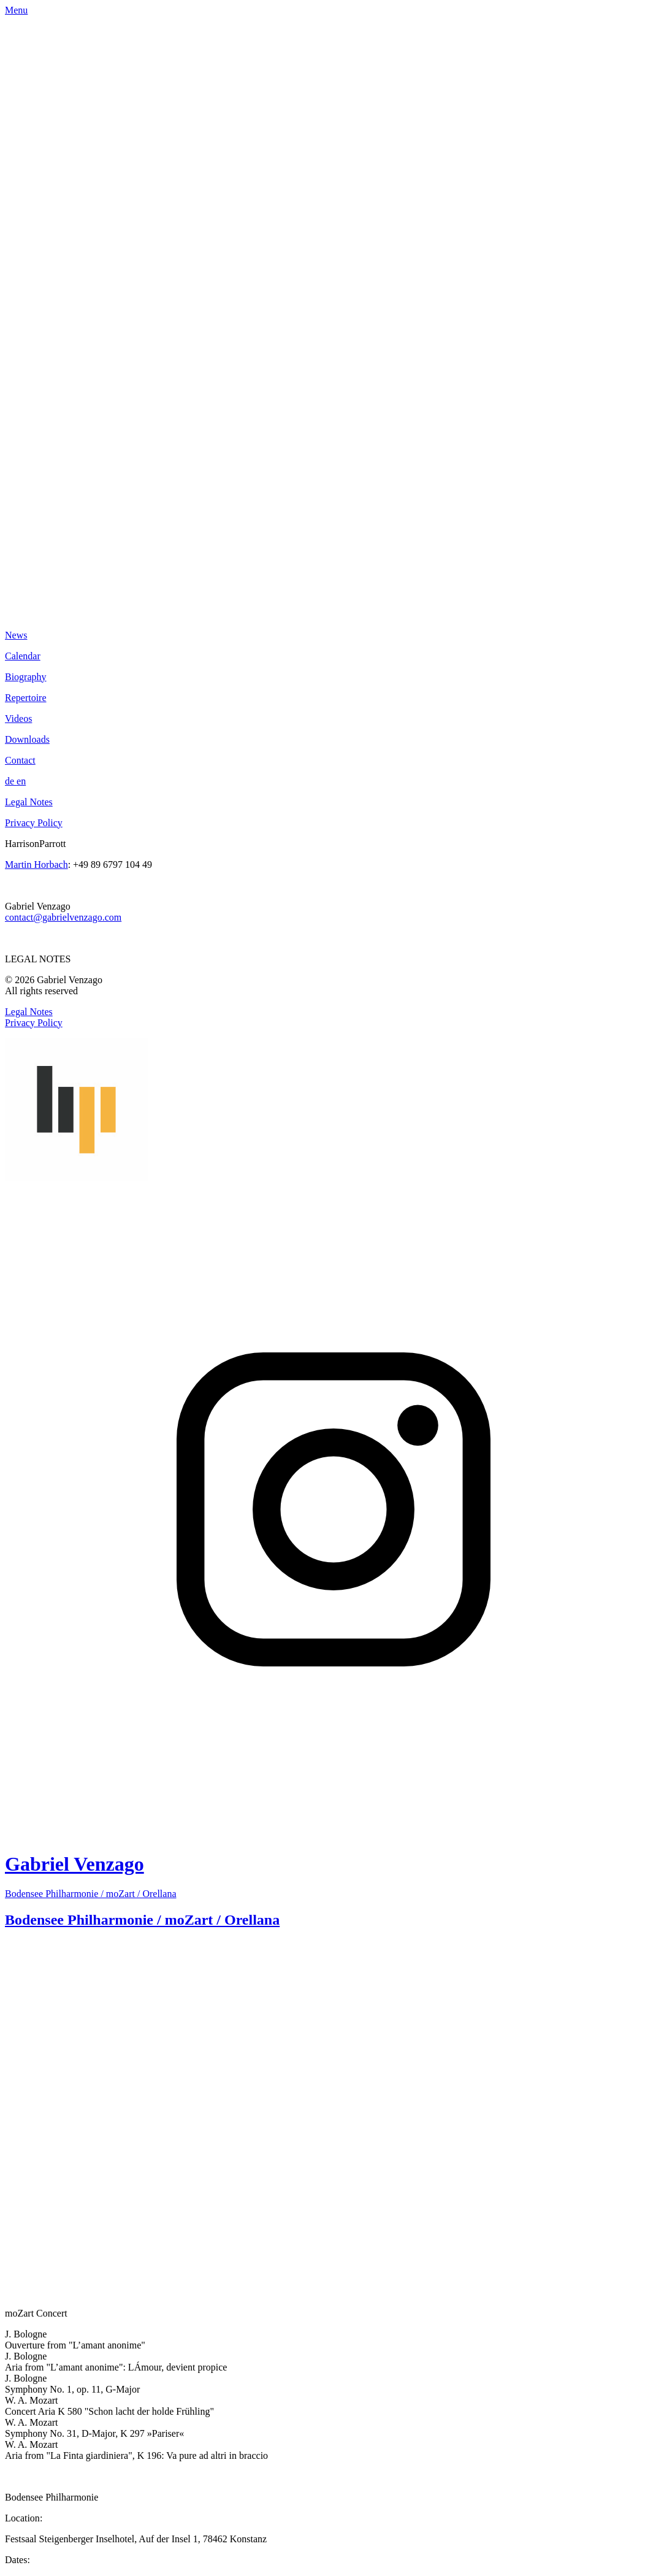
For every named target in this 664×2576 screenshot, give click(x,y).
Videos (18, 718)
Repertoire (26, 697)
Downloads (27, 739)
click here (24, 1922)
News (16, 635)
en (21, 781)
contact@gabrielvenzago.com (63, 917)
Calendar (22, 656)
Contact (20, 760)
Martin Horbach (36, 864)
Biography (26, 677)
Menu (16, 10)
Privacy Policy (34, 823)
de (11, 781)
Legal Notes (29, 802)
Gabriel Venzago (74, 1062)
